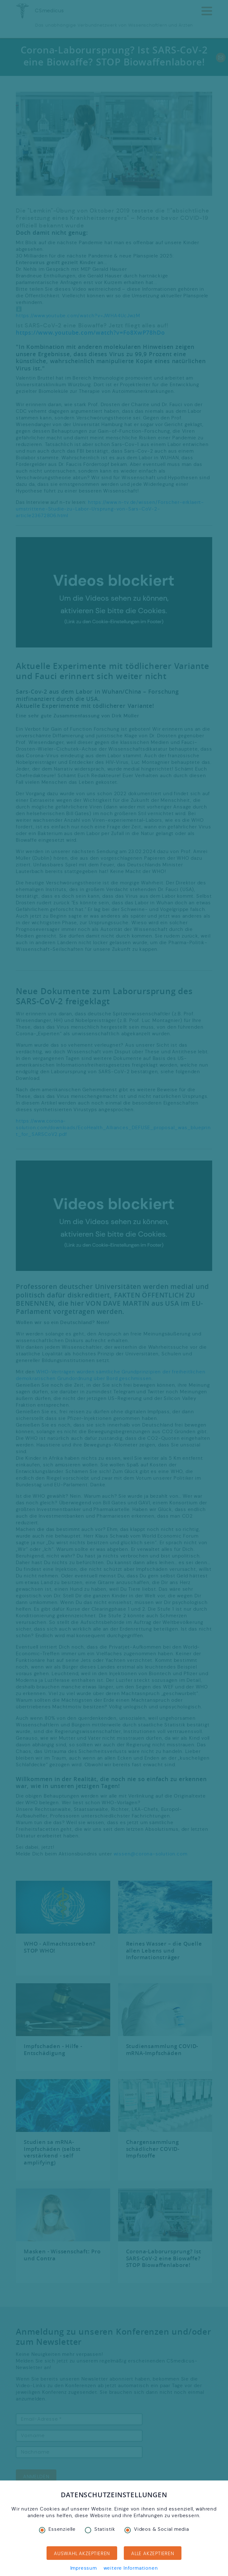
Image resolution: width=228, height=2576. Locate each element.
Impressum (83, 2568)
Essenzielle (57, 2529)
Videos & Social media (156, 2529)
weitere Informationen (131, 2568)
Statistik (100, 2529)
